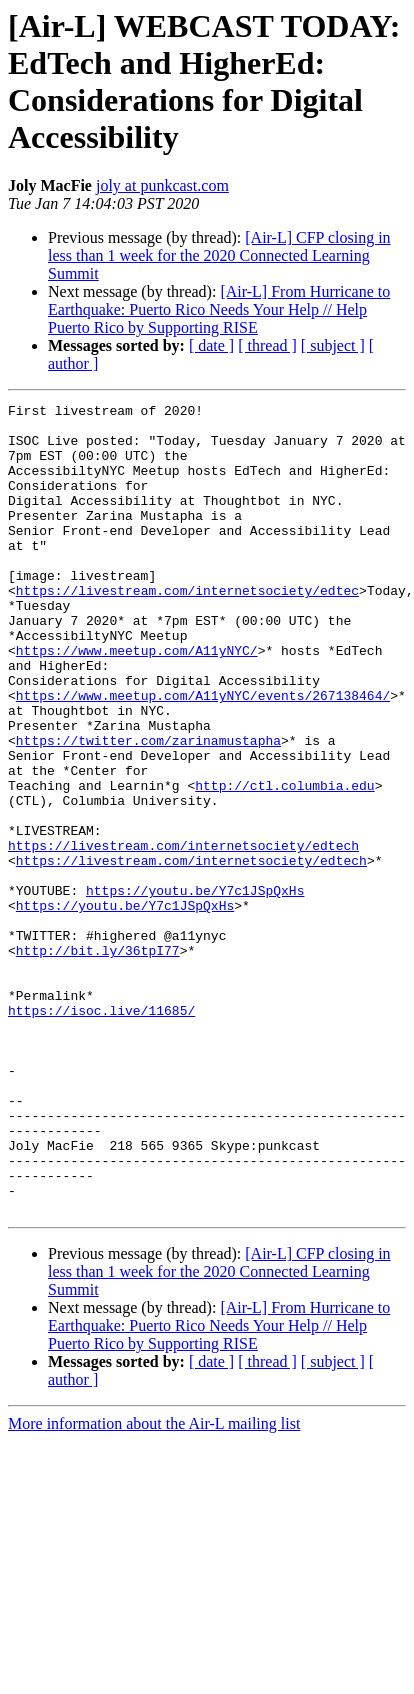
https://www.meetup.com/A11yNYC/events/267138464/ (203, 755)
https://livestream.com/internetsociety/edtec (187, 629)
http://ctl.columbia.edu (284, 863)
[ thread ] (267, 345)
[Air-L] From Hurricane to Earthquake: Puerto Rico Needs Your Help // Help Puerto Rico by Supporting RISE (219, 309)
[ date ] (211, 345)
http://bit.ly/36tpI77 (98, 1061)
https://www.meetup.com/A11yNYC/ (137, 701)
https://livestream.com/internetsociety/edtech (183, 935)
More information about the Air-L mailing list (154, 1585)
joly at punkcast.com (162, 185)
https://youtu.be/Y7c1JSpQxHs (195, 989)
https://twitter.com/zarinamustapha (148, 809)
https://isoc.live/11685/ (101, 1133)
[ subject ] (333, 345)
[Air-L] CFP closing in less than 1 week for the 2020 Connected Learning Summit (219, 255)
